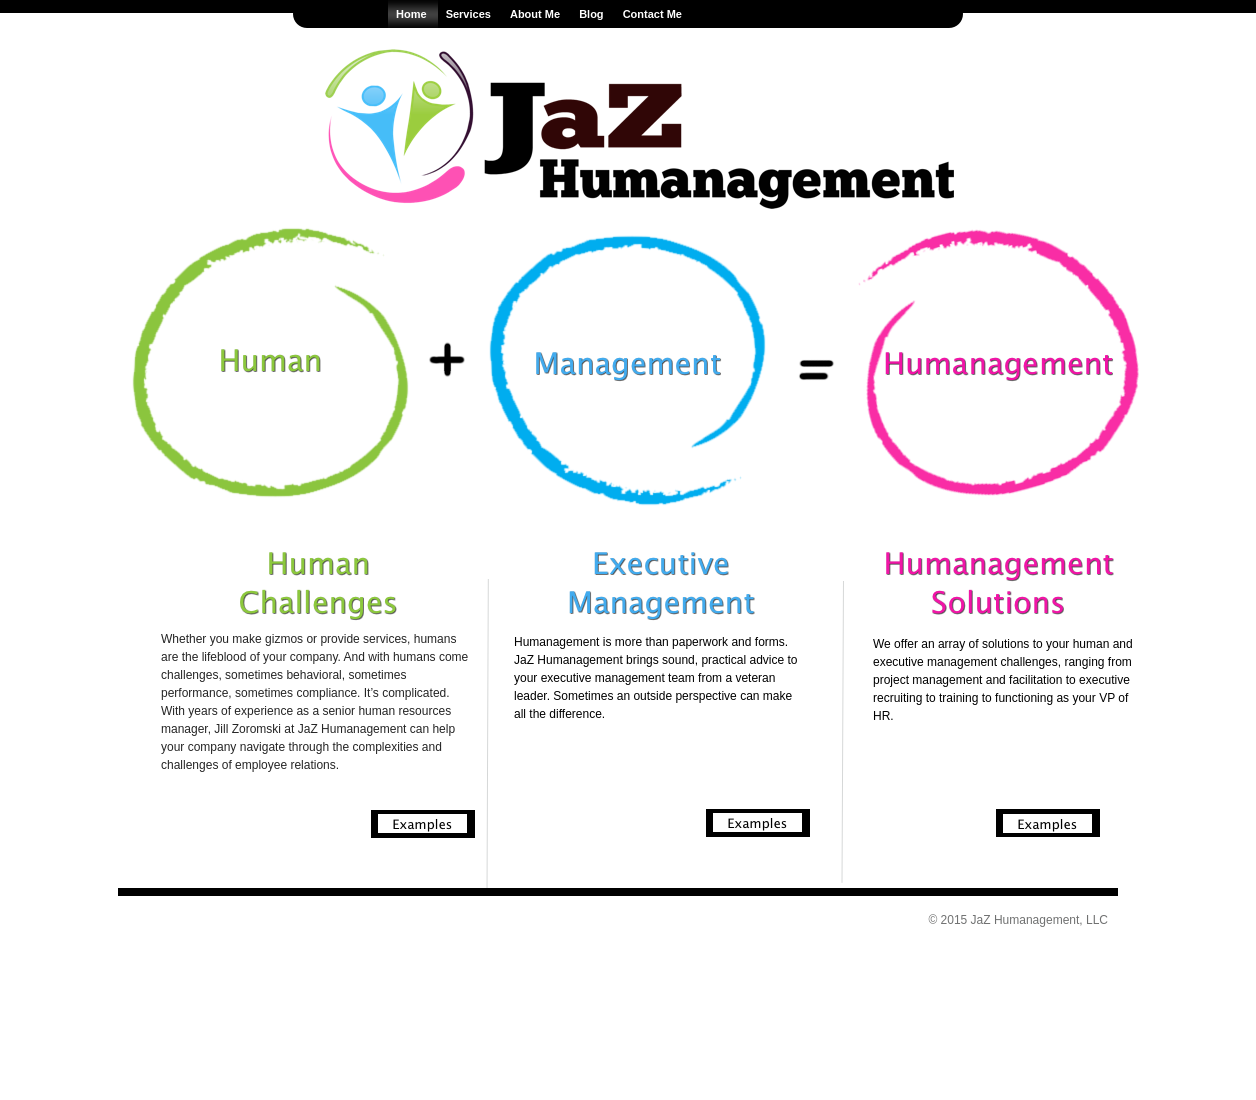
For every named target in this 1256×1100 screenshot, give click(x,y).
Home (413, 14)
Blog (593, 14)
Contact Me (652, 14)
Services (470, 14)
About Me (536, 14)
